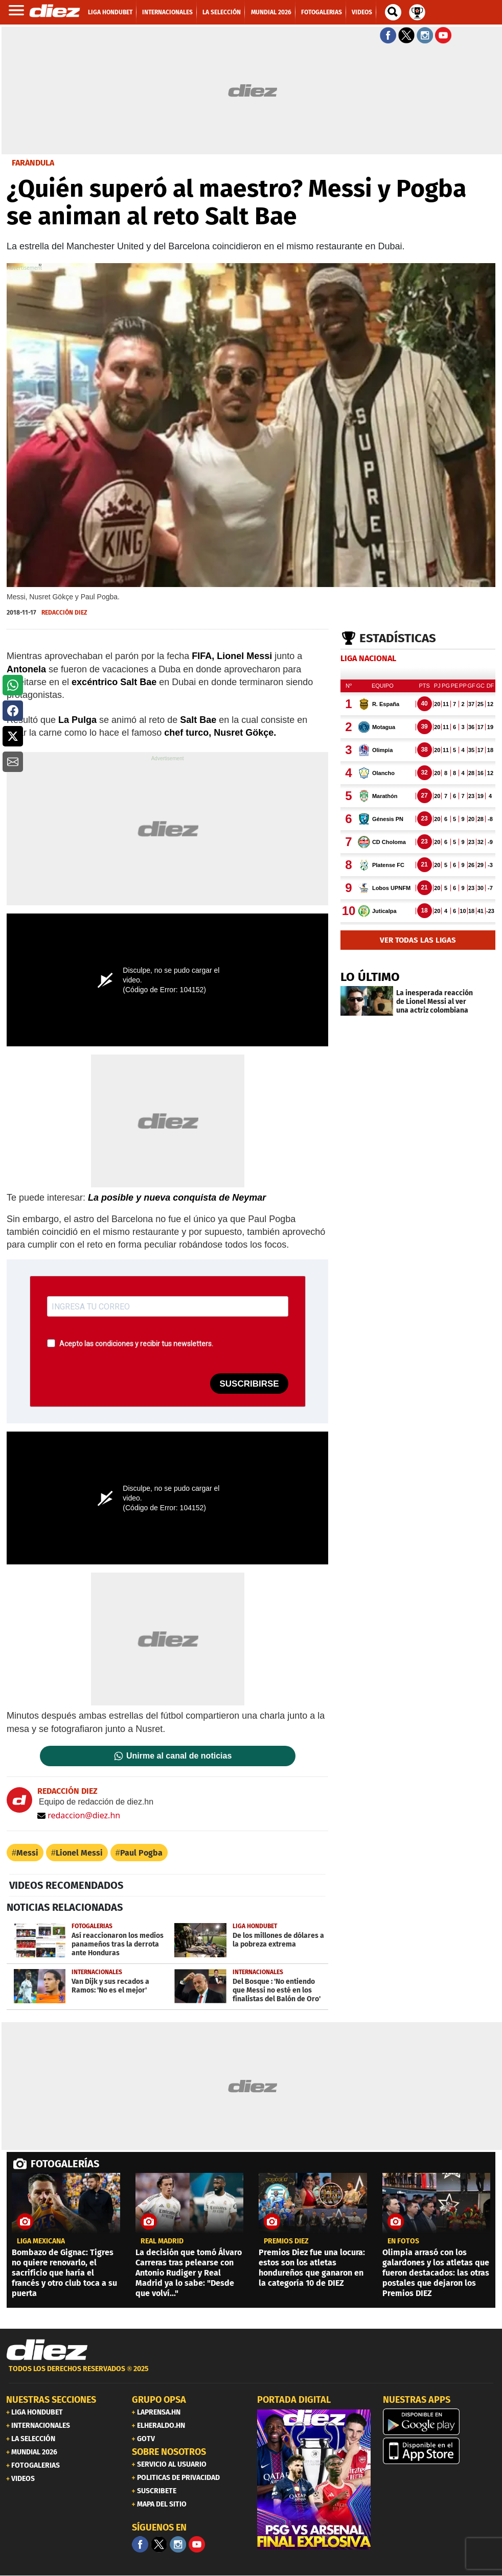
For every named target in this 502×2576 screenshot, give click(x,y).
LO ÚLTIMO (370, 976)
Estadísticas (397, 638)
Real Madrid (162, 2241)
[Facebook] (140, 2544)
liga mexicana (41, 2241)
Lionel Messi (79, 1853)
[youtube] (197, 2544)
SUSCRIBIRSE (249, 1384)
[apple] (439, 2451)
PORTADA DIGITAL (294, 2399)
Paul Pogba (141, 1853)
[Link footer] (47, 2349)
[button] (13, 685)
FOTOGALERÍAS (65, 2164)
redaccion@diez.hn (78, 1815)
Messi (27, 1853)
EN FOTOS (403, 2241)
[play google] (439, 2421)
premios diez (286, 2241)
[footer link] (251, 2374)
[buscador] (393, 12)
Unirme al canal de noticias (179, 1756)
